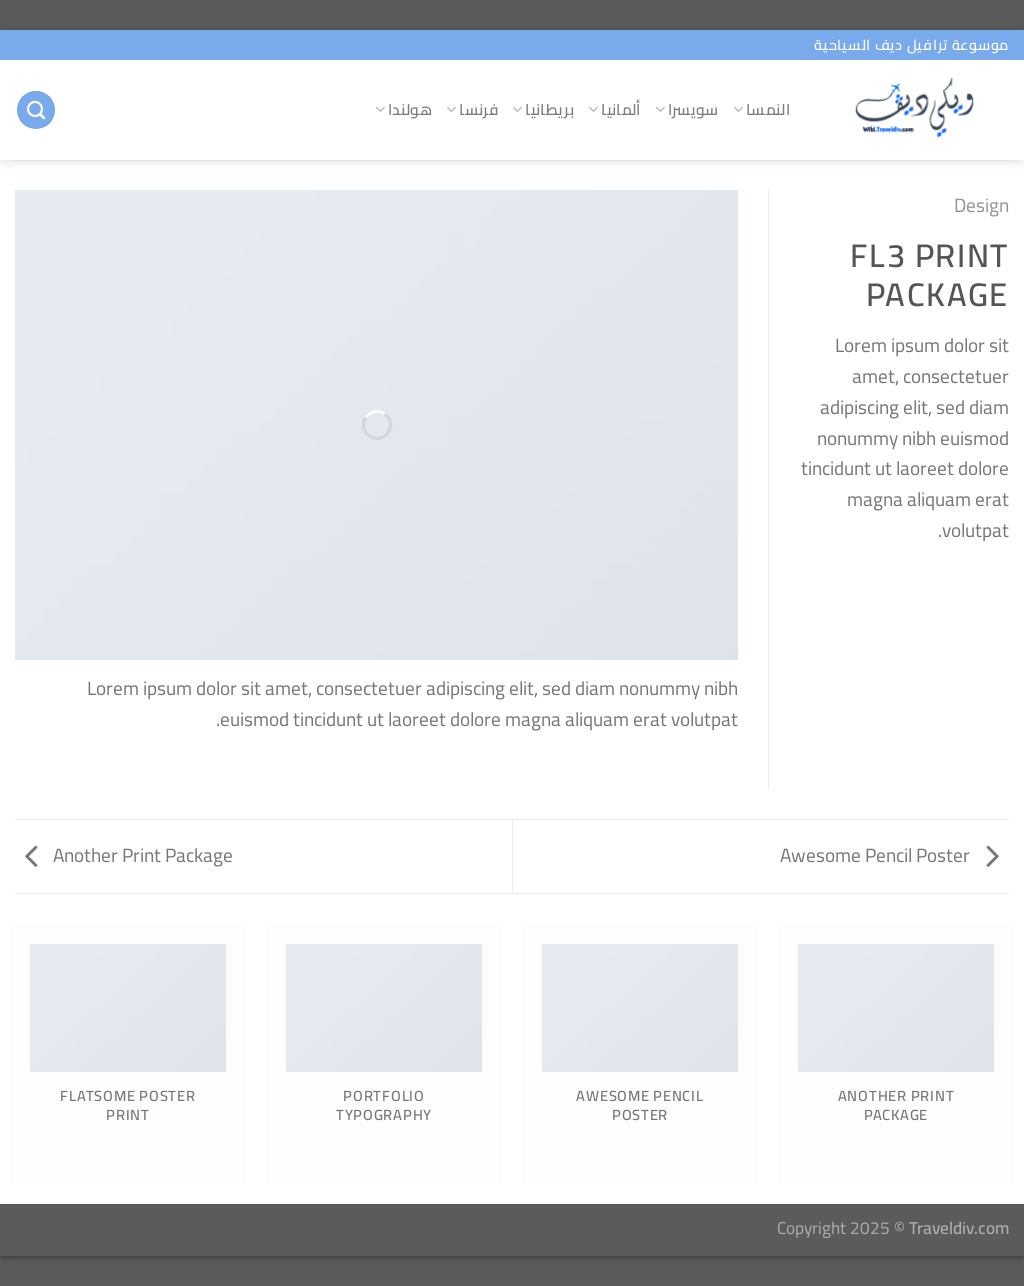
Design (981, 205)
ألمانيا (614, 109)
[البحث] (36, 110)
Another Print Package (129, 855)
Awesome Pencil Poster (889, 855)
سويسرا (687, 109)
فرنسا (472, 109)
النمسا (761, 109)
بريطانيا (543, 109)
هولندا (403, 109)
